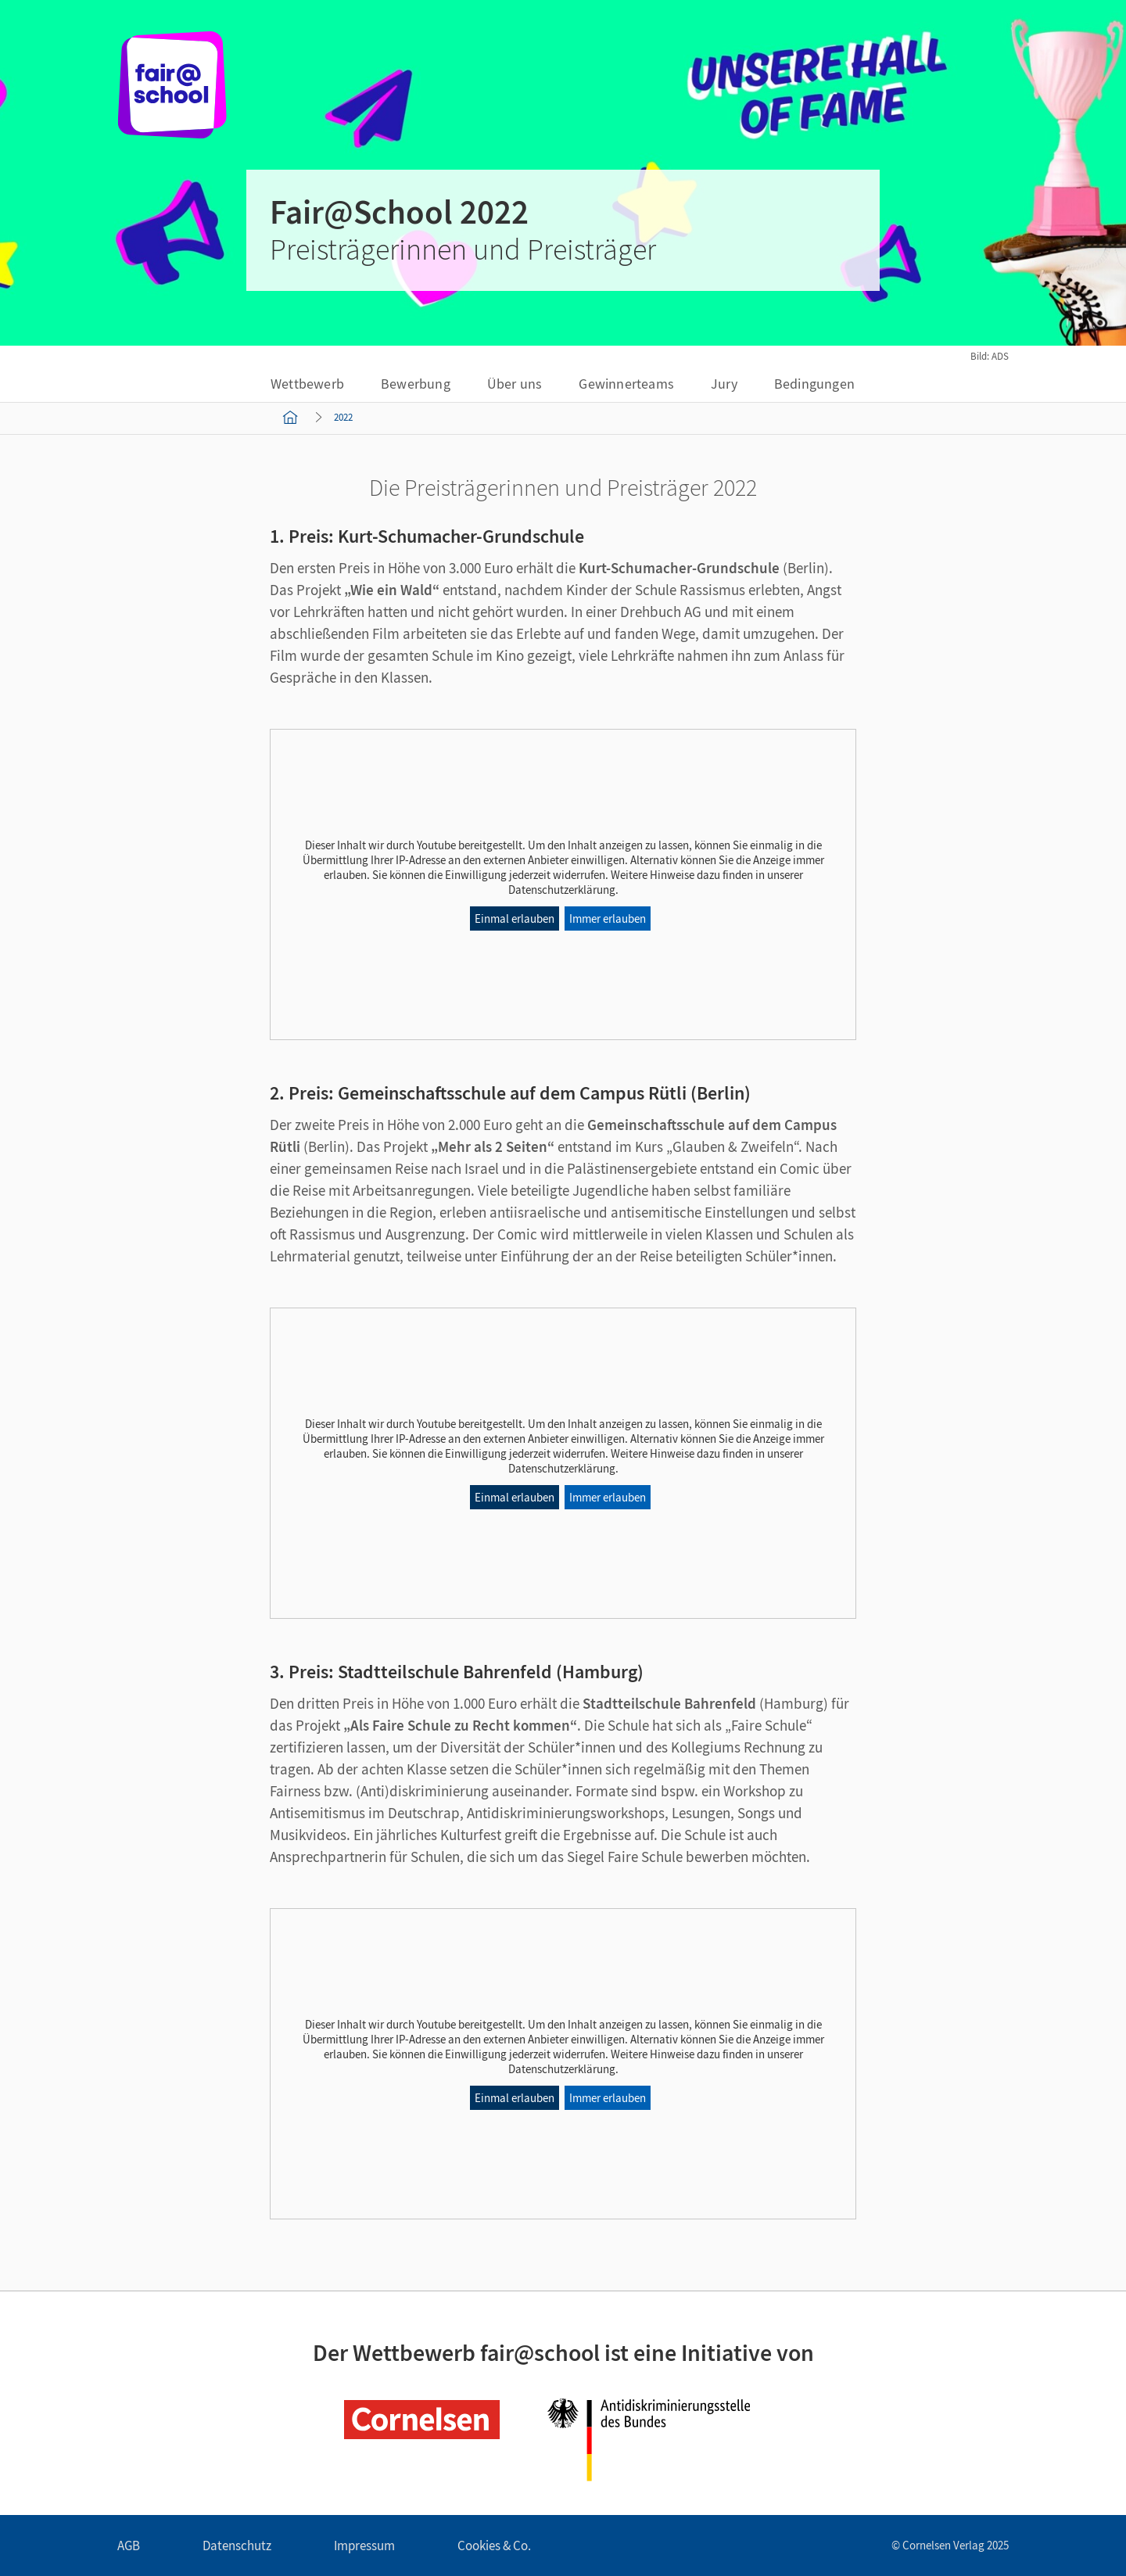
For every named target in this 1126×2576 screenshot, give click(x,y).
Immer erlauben (607, 918)
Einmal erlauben (514, 918)
